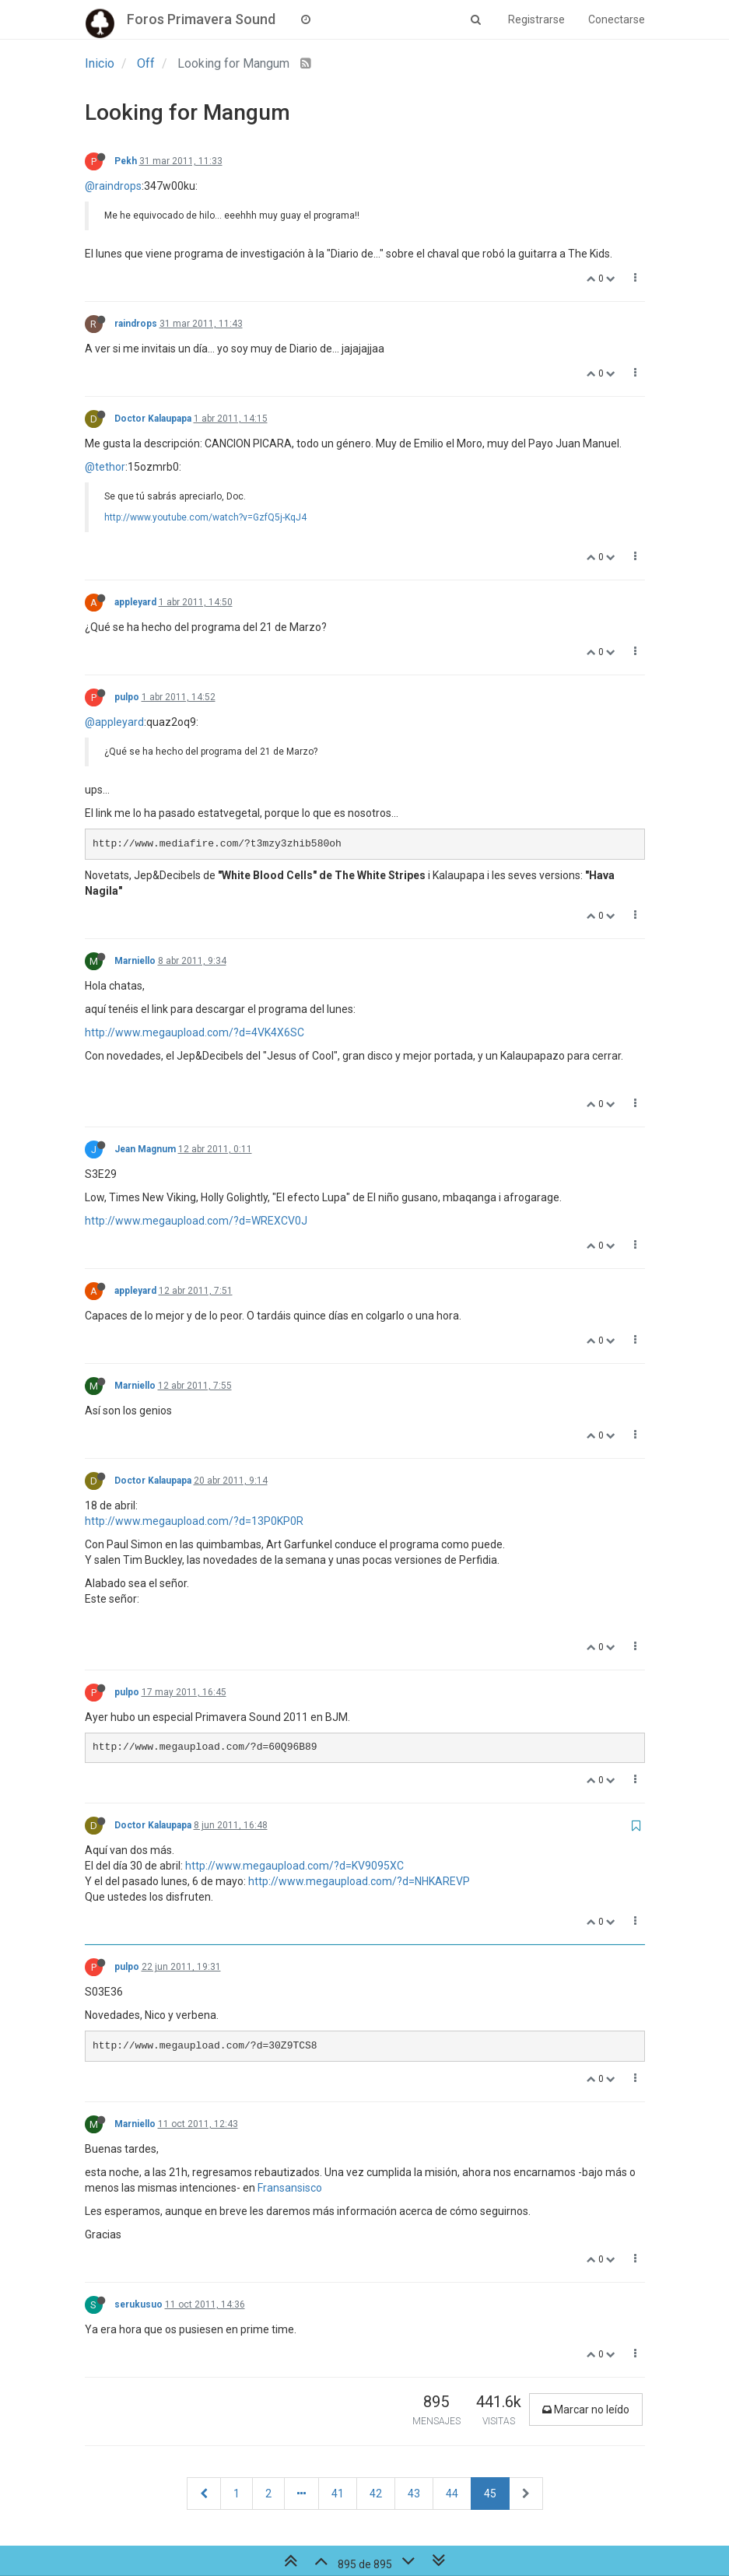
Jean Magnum (145, 1149)
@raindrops (113, 186)
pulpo (126, 697)
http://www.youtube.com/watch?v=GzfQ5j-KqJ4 (205, 517)
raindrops (135, 323)
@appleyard (114, 722)
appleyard (135, 602)
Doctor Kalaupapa (152, 418)
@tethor (105, 467)
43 (414, 2493)
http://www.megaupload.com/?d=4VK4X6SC (194, 1032)
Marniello (135, 960)
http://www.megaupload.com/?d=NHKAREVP (359, 1881)
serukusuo (138, 2304)
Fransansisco (290, 2188)
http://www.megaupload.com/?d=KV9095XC (294, 1865)
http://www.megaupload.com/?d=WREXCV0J (196, 1220)
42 (376, 2493)
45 (490, 2493)
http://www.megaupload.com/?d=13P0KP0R (194, 1521)
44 (452, 2493)
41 (337, 2493)
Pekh (125, 161)
